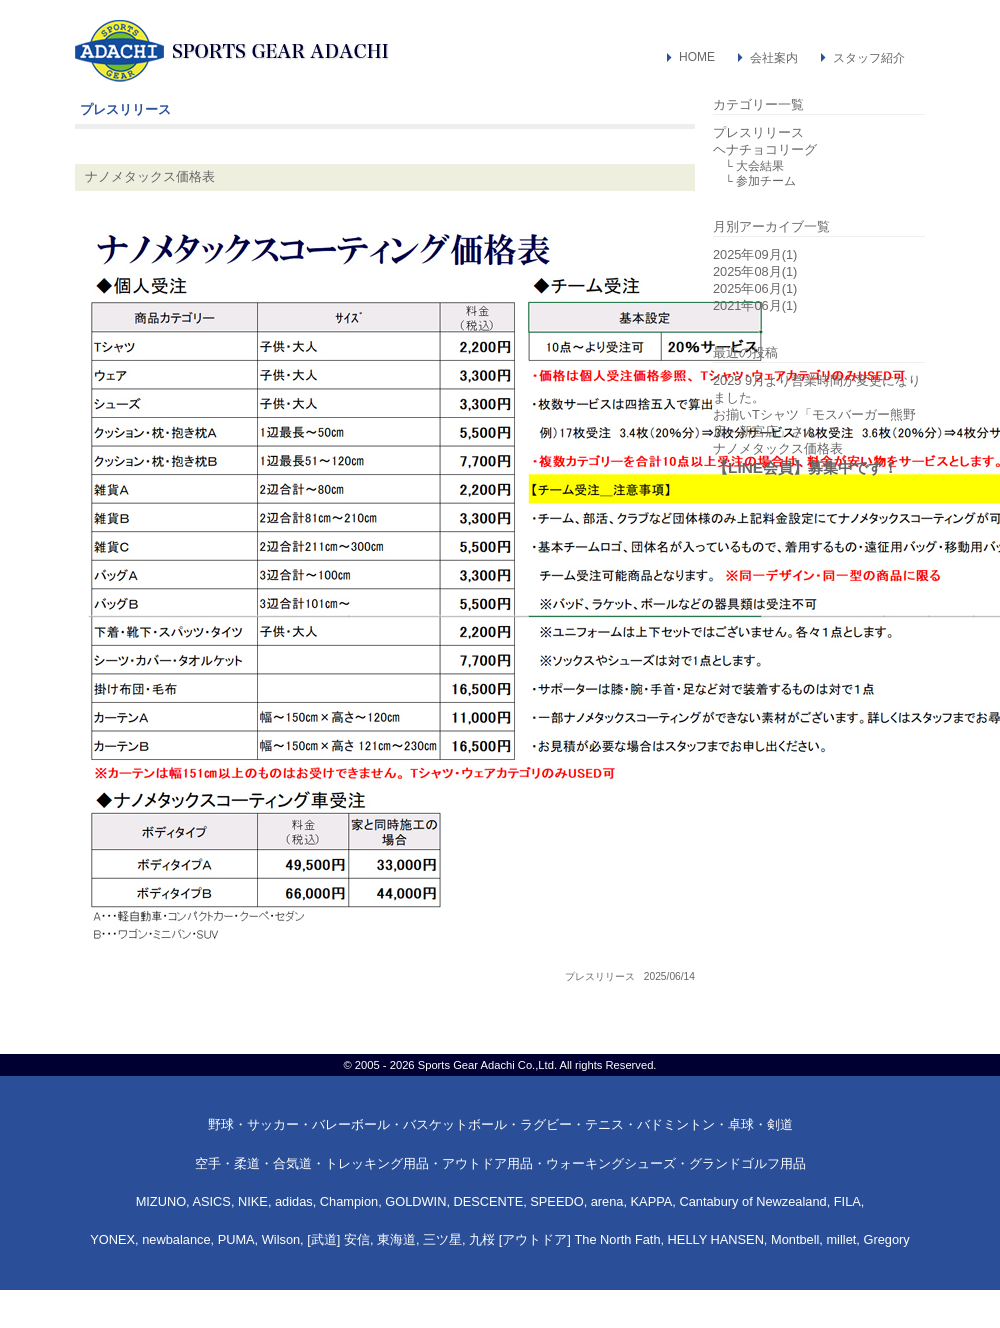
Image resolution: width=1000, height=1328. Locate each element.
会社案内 (774, 58)
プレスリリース (600, 976)
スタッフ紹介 (869, 58)
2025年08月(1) (755, 271)
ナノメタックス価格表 (150, 176)
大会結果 (760, 166)
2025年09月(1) (755, 254)
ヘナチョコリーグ (765, 149)
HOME (697, 57)
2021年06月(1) (755, 305)
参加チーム (766, 181)
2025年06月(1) (755, 288)
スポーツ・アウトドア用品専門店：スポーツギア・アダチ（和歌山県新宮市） (232, 51)
